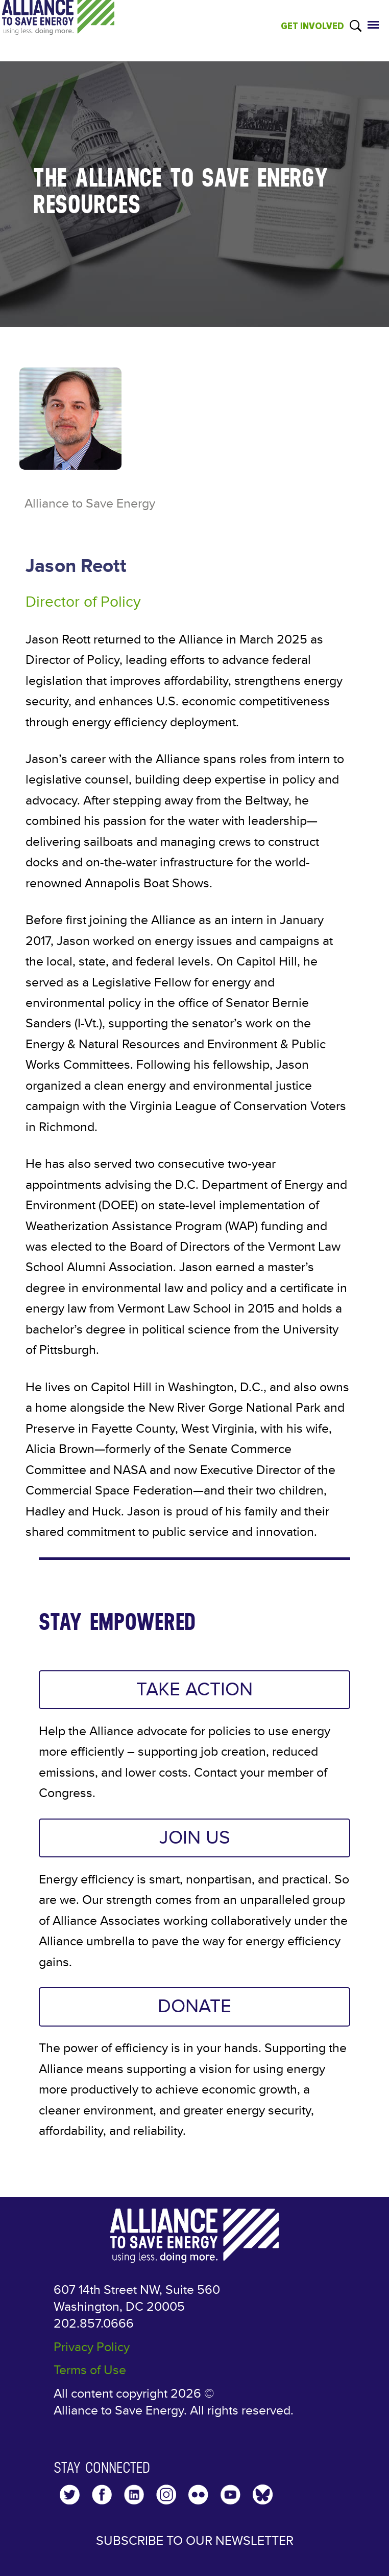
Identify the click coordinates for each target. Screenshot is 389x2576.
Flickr (198, 2494)
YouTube (230, 2494)
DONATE (194, 2006)
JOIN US (194, 1838)
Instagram (166, 2494)
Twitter (70, 2494)
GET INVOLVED (312, 26)
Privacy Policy (92, 2347)
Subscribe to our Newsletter (195, 2541)
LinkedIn (134, 2494)
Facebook (102, 2494)
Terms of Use (90, 2370)
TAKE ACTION (194, 1689)
